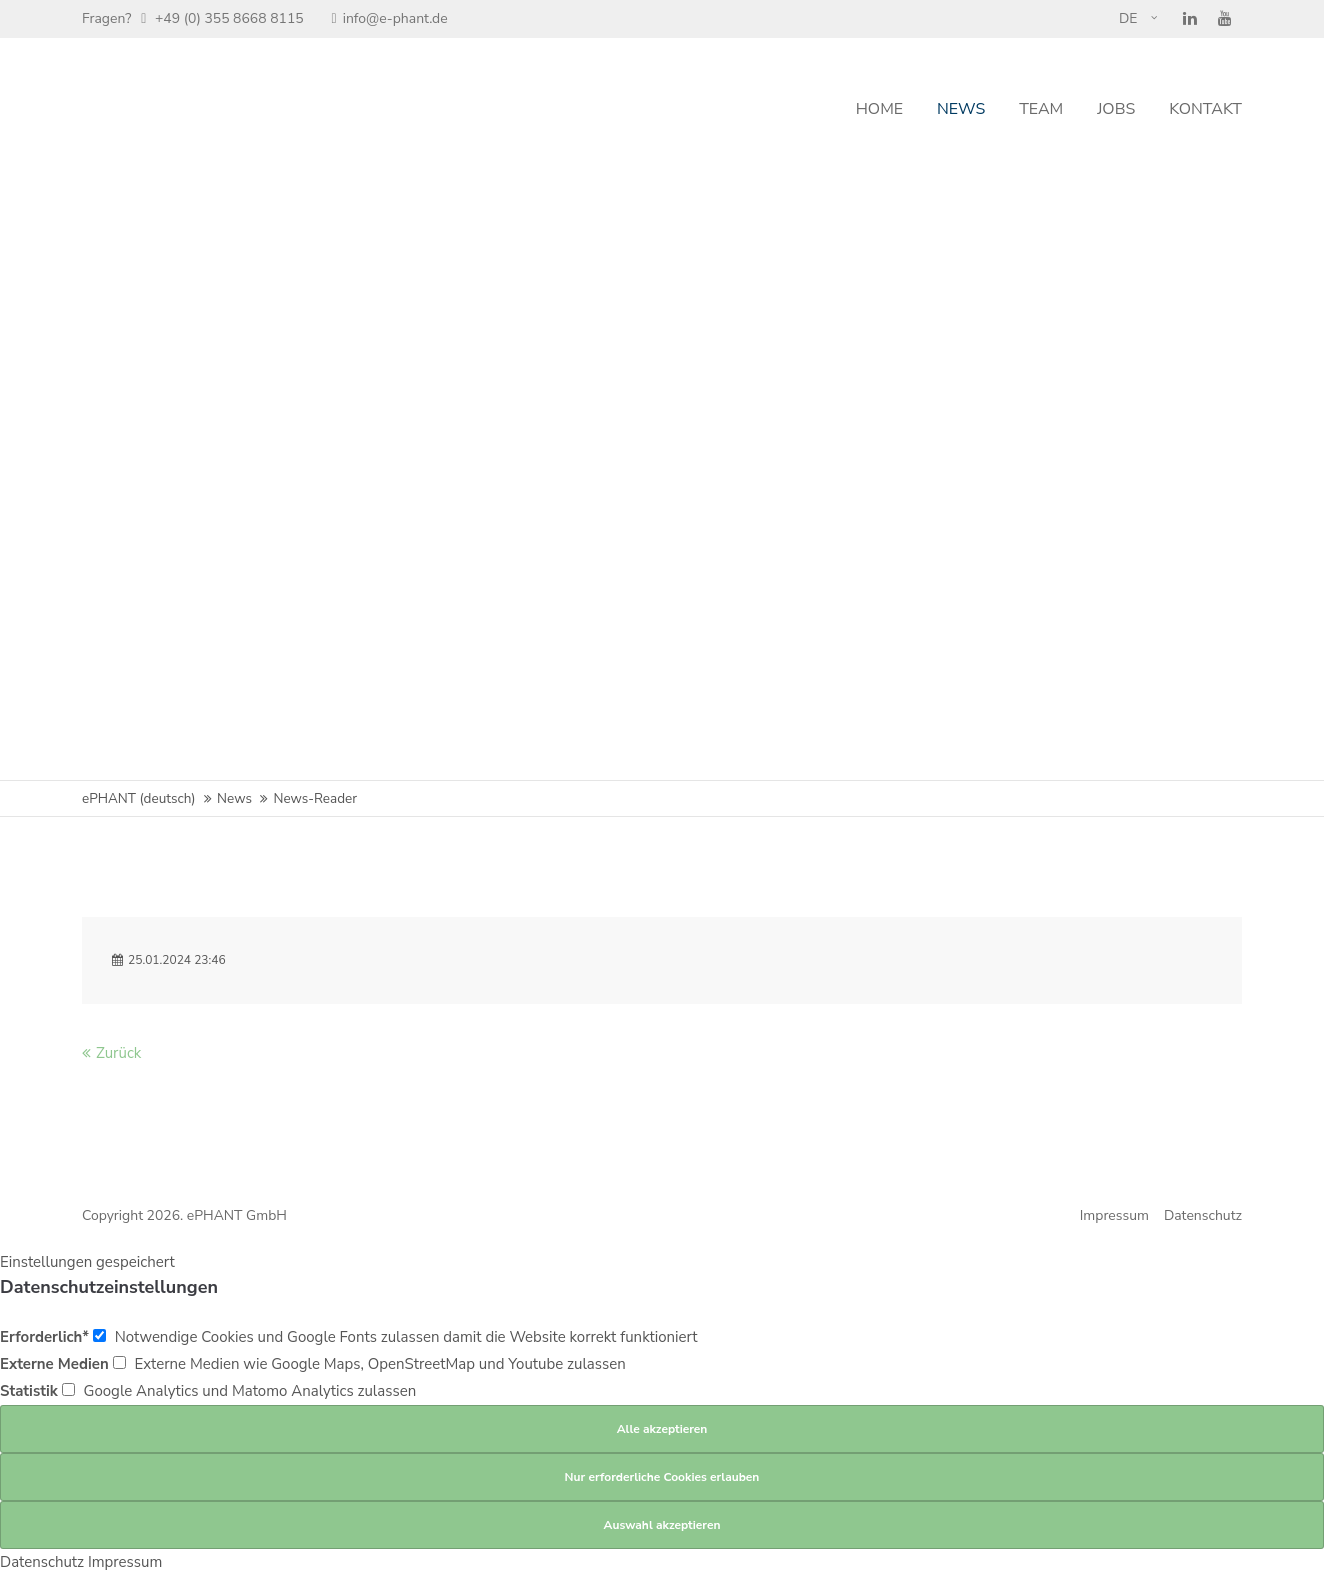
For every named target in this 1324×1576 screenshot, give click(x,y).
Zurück (118, 1053)
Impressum (1114, 1215)
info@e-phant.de (390, 18)
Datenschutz (1203, 1215)
